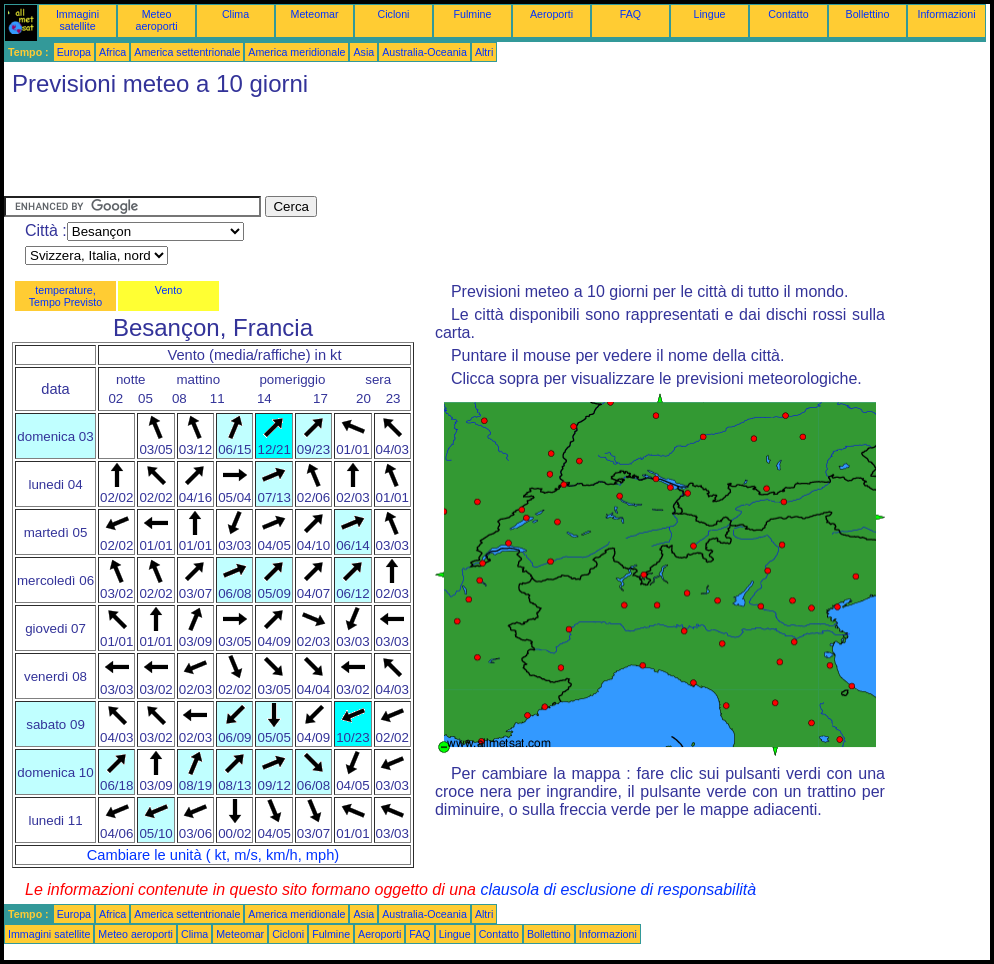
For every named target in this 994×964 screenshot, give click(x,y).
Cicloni (394, 14)
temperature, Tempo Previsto (65, 296)
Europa (74, 52)
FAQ (630, 14)
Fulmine (473, 14)
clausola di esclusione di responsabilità (618, 889)
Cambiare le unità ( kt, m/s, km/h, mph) (213, 855)
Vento (168, 290)
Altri (484, 52)
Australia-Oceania (424, 52)
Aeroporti (551, 14)
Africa (112, 52)
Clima (235, 14)
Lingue (710, 14)
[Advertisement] (368, 151)
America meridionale (296, 52)
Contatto (788, 14)
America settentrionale (187, 52)
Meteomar (315, 14)
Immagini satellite (77, 20)
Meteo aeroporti (156, 20)
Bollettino (868, 14)
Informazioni (946, 14)
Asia (363, 52)
